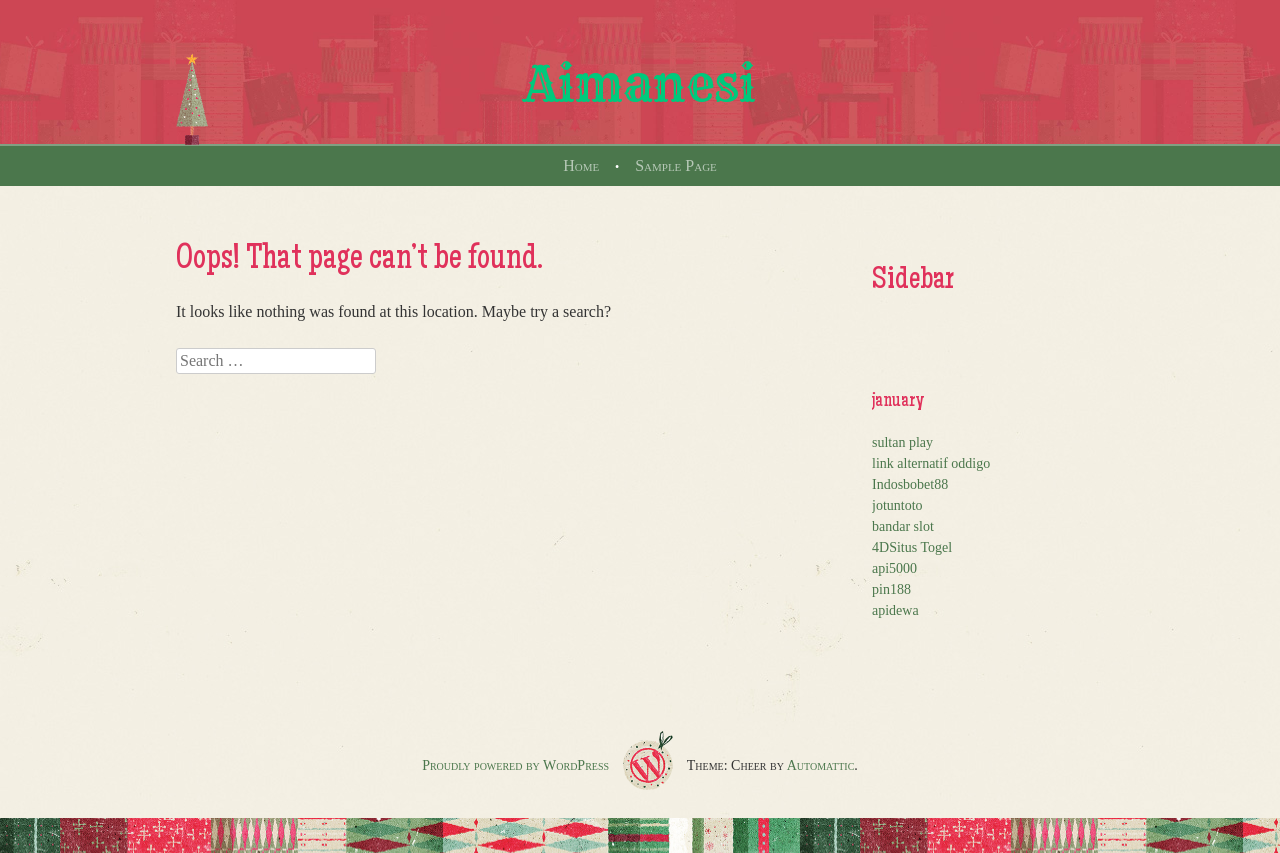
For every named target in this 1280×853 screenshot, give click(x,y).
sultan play (902, 442)
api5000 (894, 568)
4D (880, 547)
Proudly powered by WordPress (515, 765)
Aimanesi (640, 84)
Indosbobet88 (910, 484)
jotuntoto (897, 505)
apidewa (895, 610)
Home (581, 165)
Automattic (821, 765)
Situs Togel (920, 547)
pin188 (891, 589)
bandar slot (903, 526)
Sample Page (676, 165)
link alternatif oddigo (931, 463)
